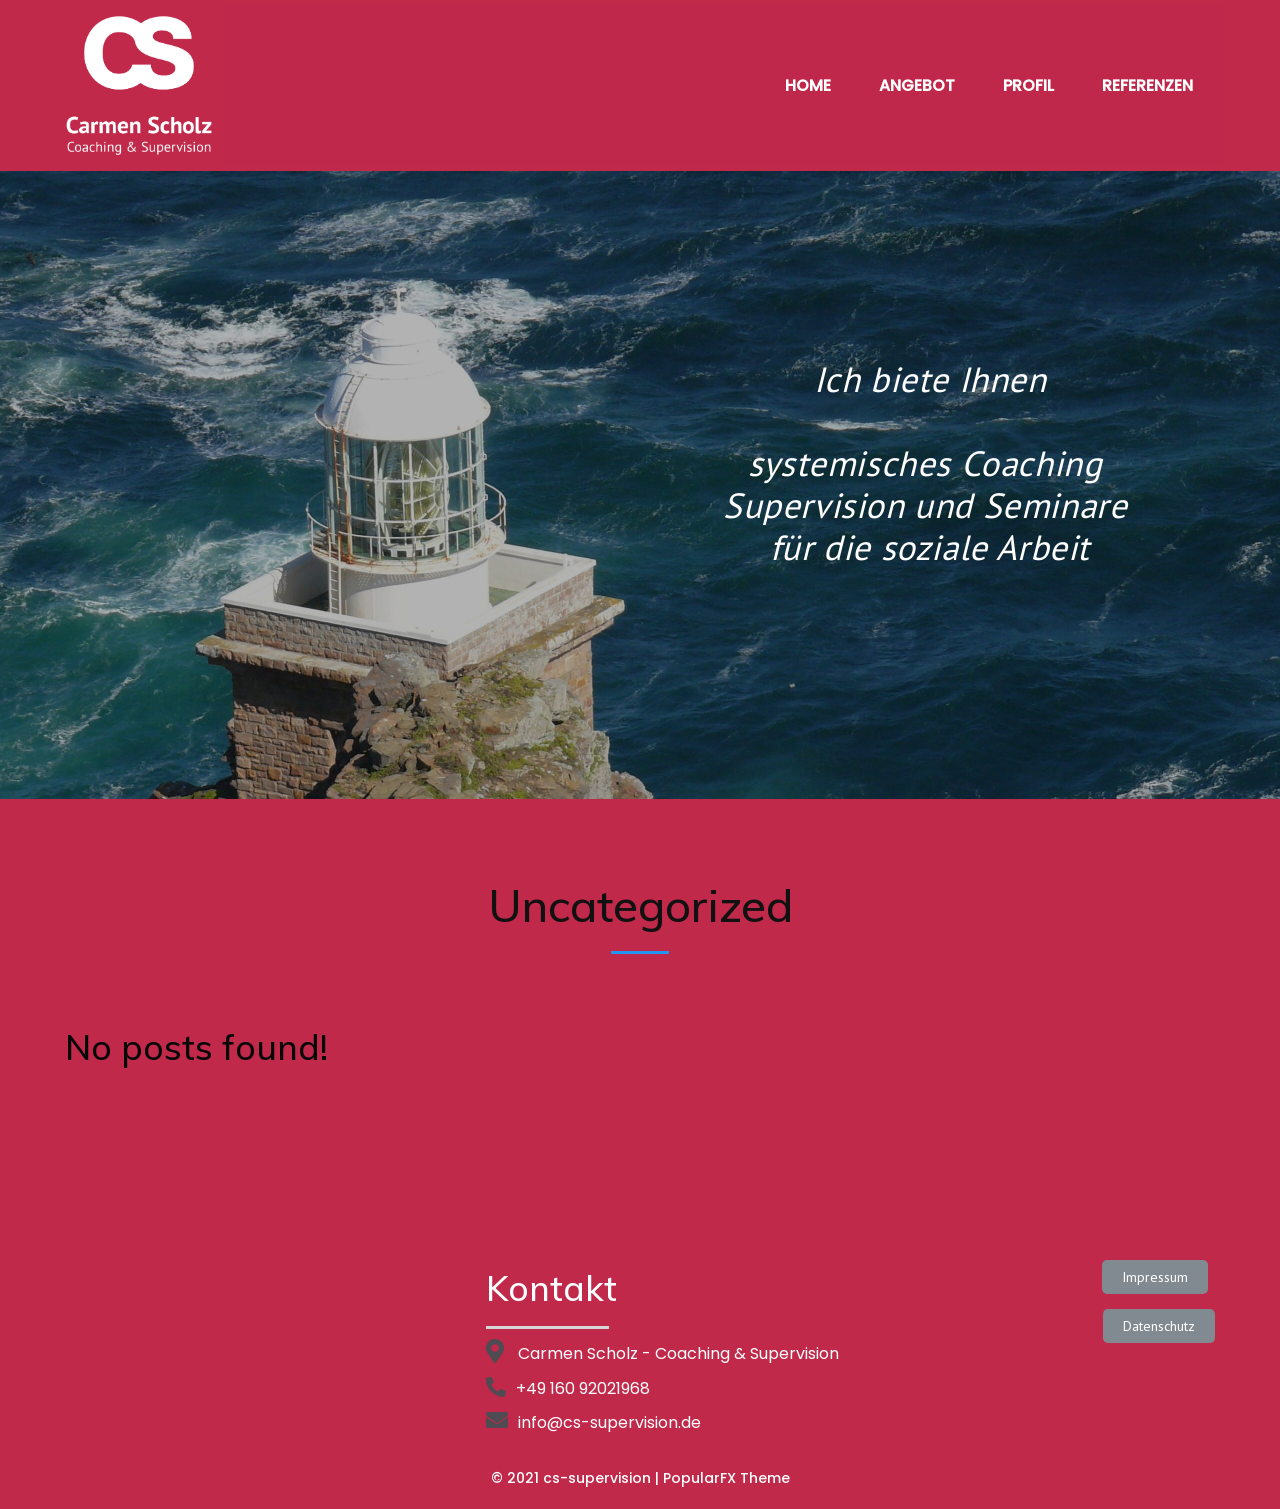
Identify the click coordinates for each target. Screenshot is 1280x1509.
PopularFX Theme (726, 1478)
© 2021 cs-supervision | (577, 1478)
